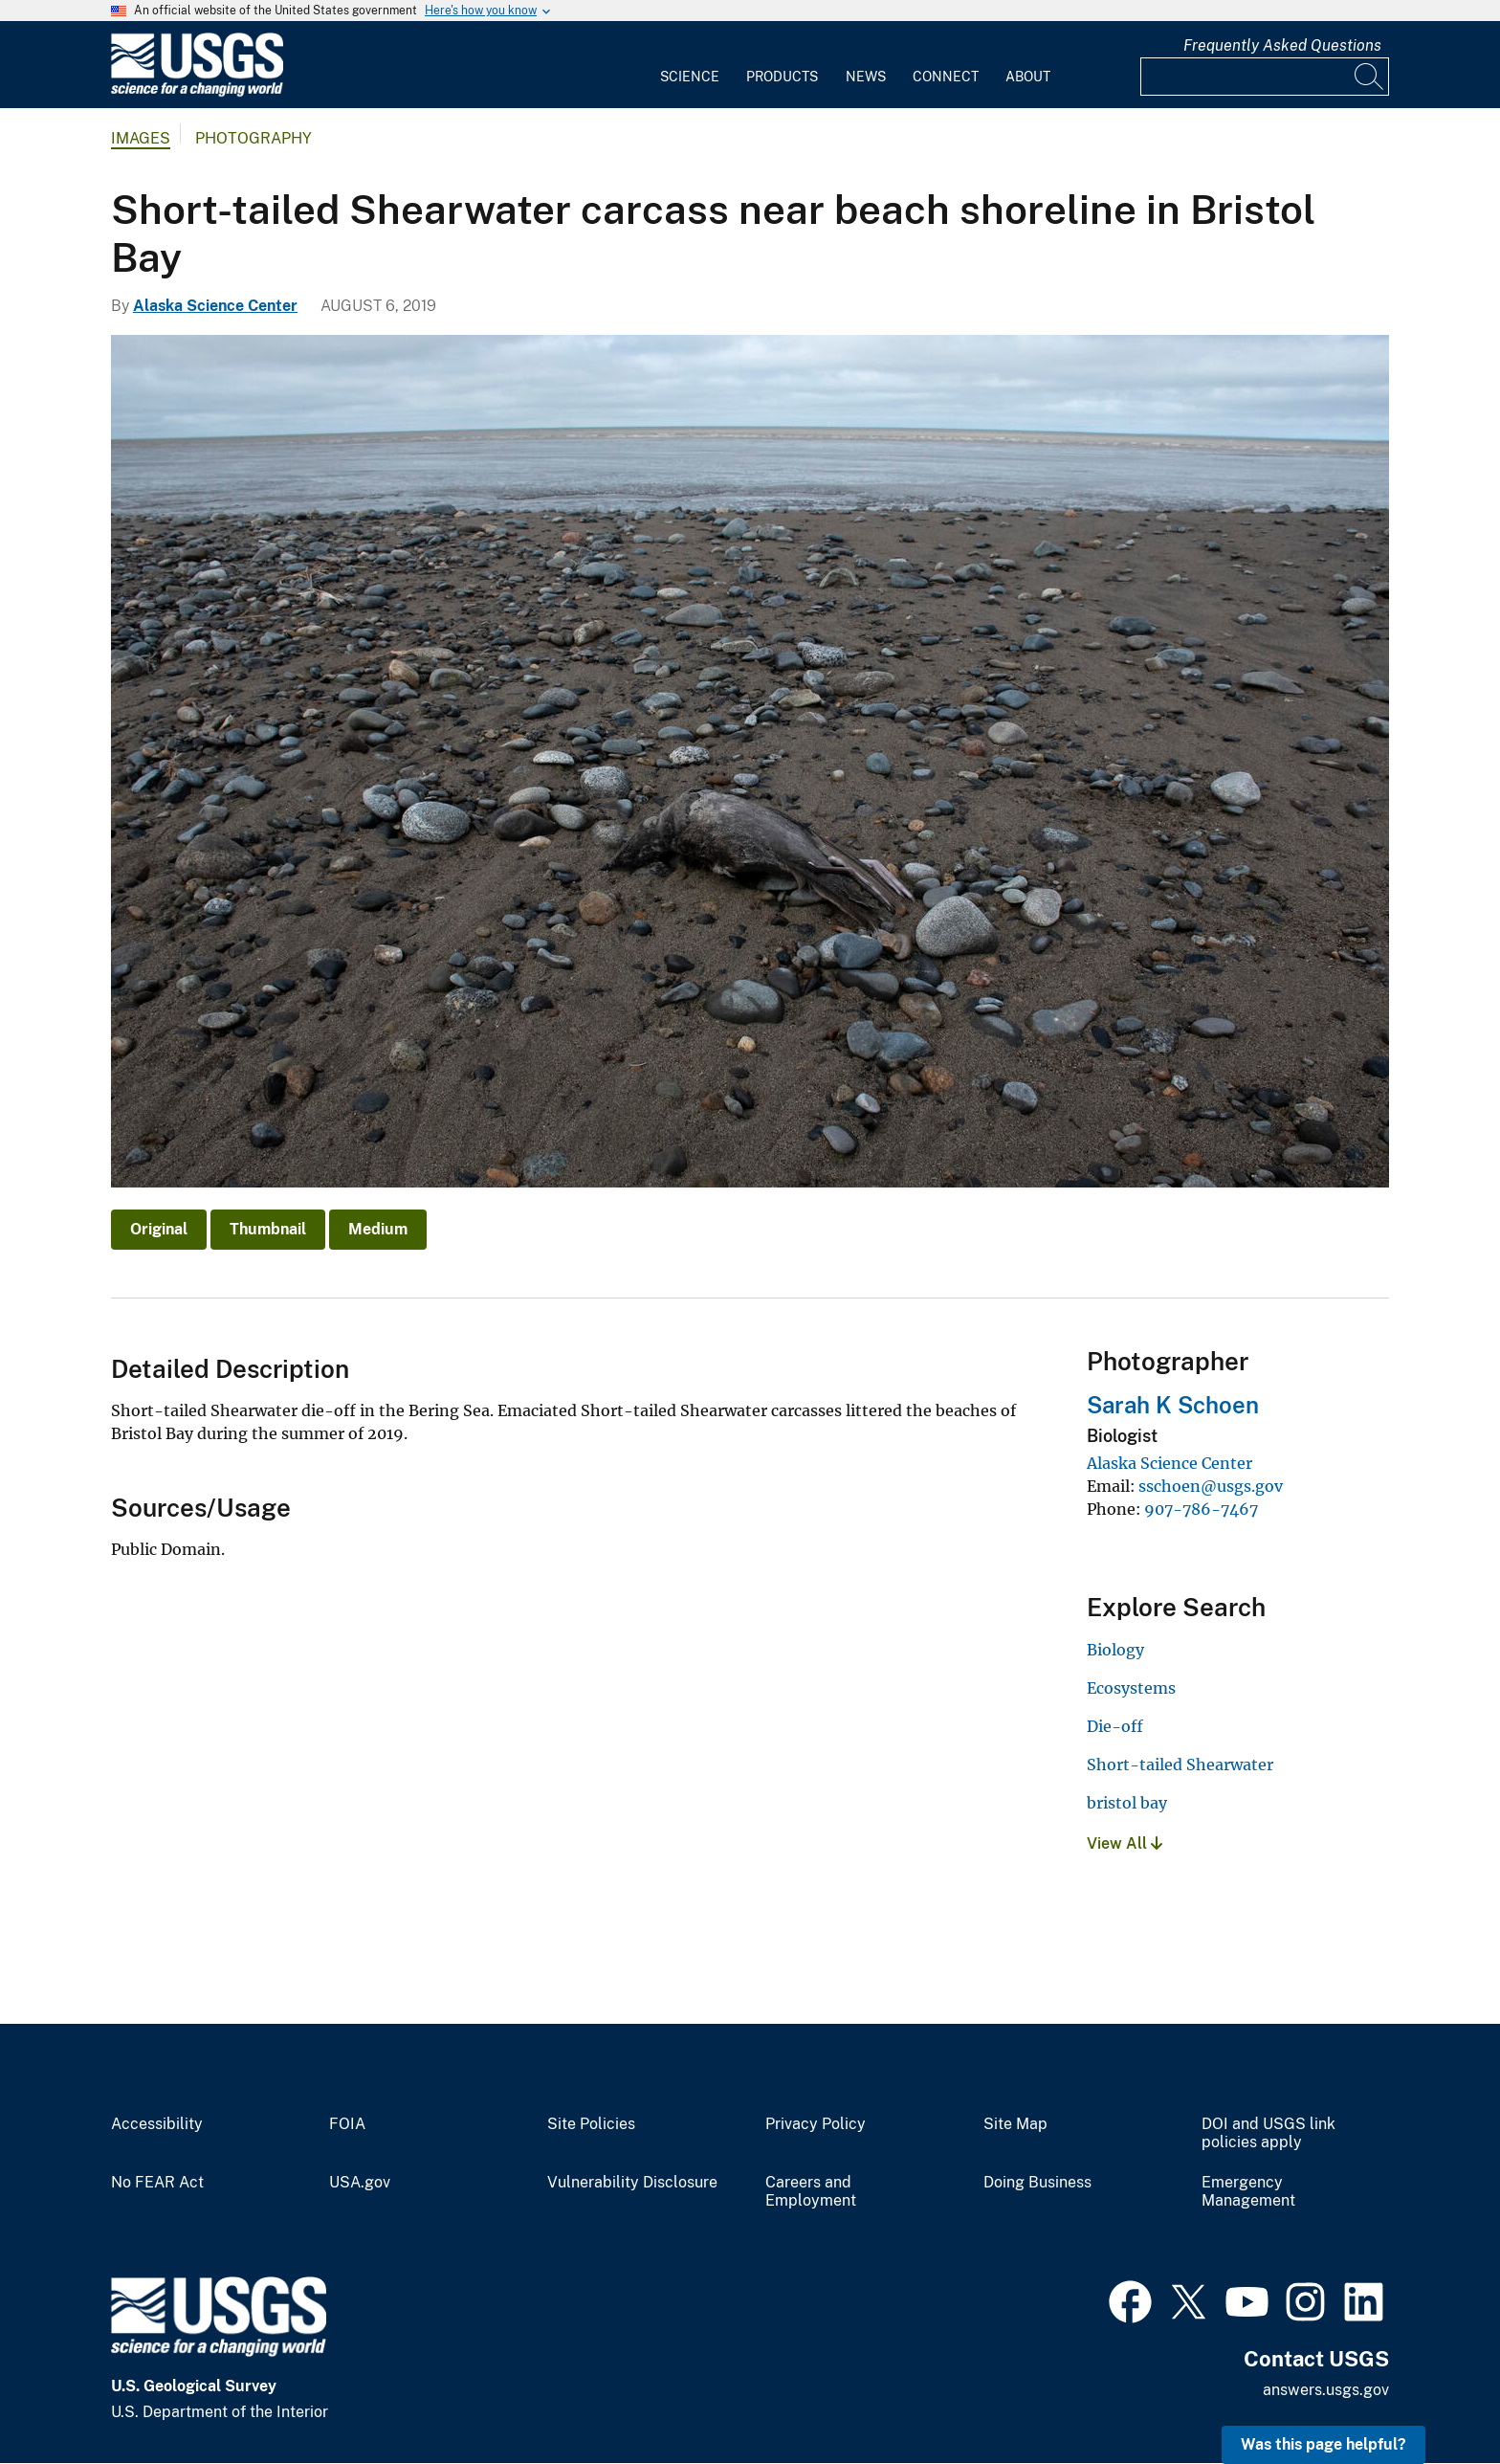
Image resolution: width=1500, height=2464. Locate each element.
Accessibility (157, 2124)
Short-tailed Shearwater (1180, 1764)
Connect (946, 76)
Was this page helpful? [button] (1323, 2444)
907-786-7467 (1201, 1509)
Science (689, 76)
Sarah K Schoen (1173, 1404)
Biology (1115, 1649)
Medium (378, 1229)
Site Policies (591, 2124)
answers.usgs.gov (1326, 2390)
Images (140, 138)
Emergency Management (1248, 2191)
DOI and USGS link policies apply (1268, 2133)
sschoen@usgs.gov (1210, 1486)
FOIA (347, 2124)
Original (159, 1229)
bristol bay (1127, 1802)
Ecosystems (1131, 1688)
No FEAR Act (157, 2182)
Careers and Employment (810, 2191)
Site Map (1015, 2124)
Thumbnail (268, 1229)
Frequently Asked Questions (1282, 45)
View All (1124, 1843)
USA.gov (359, 2182)
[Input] (1264, 76)
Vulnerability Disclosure (632, 2182)
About (1027, 76)
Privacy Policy (815, 2124)
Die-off (1115, 1726)
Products (782, 76)
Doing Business (1037, 2182)
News (866, 76)
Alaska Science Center (215, 306)
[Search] (1370, 76)
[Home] (197, 92)
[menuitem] (690, 65)
